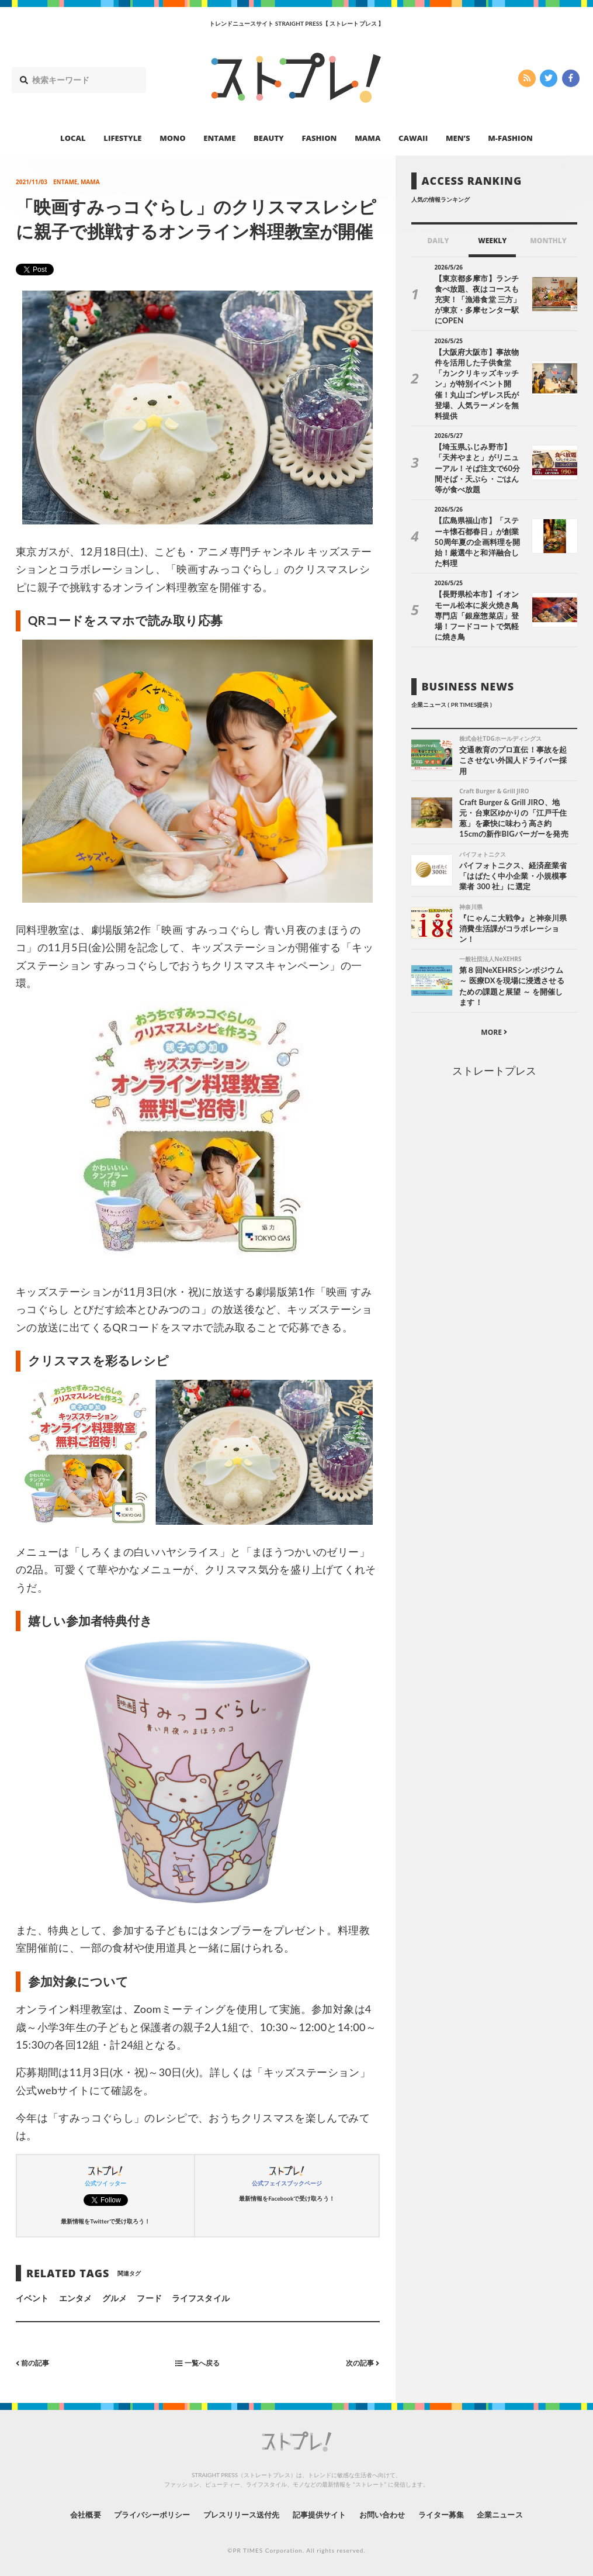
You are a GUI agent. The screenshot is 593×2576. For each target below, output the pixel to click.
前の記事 (35, 2362)
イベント (32, 2298)
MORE (494, 974)
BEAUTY (269, 138)
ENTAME (219, 138)
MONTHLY (548, 241)
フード (149, 2298)
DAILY (438, 241)
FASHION (319, 138)
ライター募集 (452, 2514)
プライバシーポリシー (140, 2514)
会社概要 (68, 2514)
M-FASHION (510, 138)
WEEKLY (492, 241)
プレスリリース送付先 (237, 2514)
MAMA (367, 138)
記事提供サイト (320, 2514)
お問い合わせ (388, 2514)
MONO (172, 138)
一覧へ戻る (197, 2362)
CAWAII (413, 138)
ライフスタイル (200, 2298)
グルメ (114, 2298)
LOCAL (73, 138)
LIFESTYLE (122, 138)
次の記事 (360, 2362)
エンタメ (75, 2298)
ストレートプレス (494, 1012)
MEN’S (458, 138)
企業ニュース (515, 2514)
